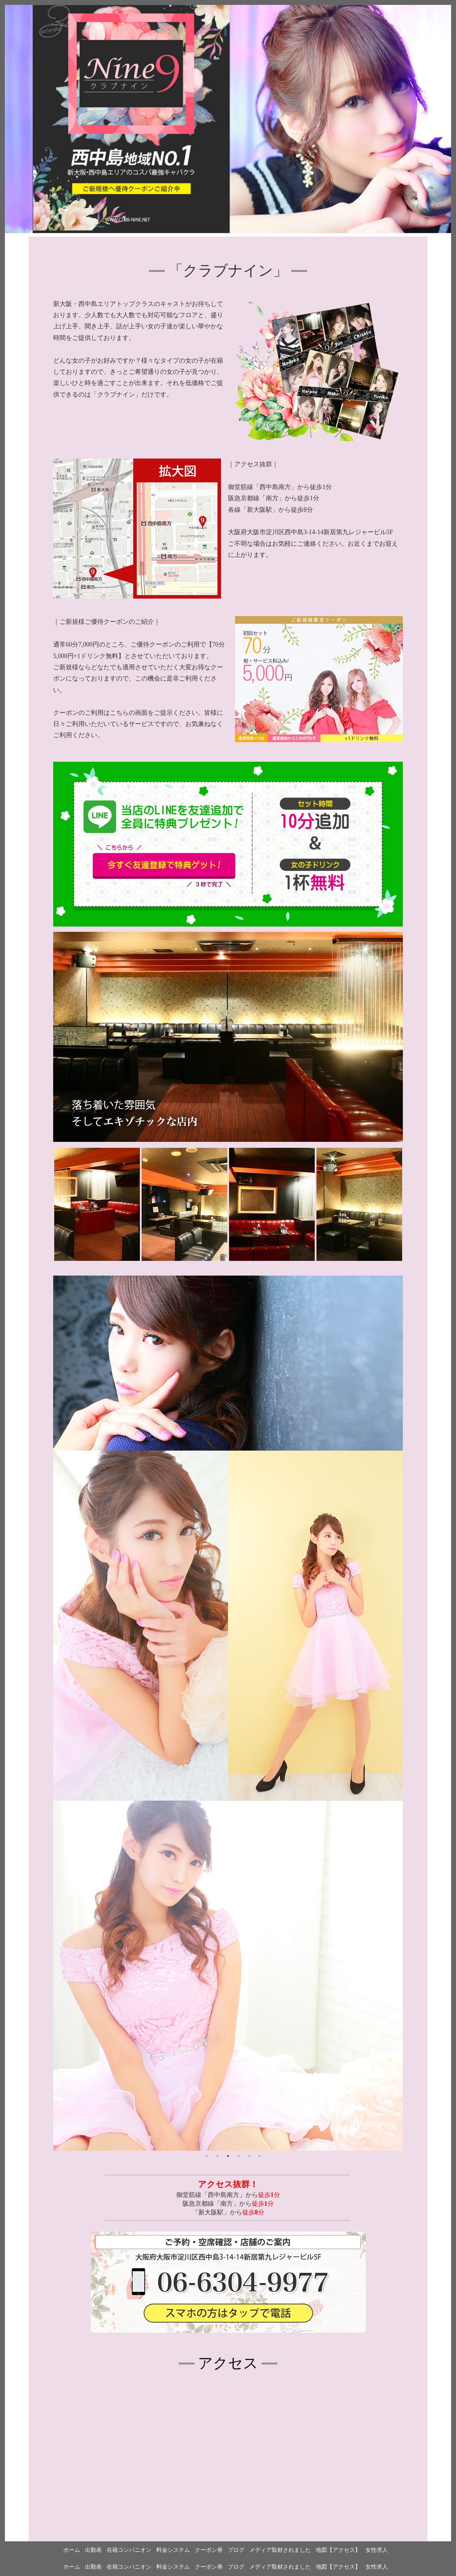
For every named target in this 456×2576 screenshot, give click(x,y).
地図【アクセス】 (338, 2567)
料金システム (173, 2567)
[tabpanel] (228, 1713)
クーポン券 (209, 2567)
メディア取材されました (280, 2567)
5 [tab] (248, 2155)
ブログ (236, 2567)
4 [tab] (238, 2155)
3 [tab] (228, 2155)
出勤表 (93, 2567)
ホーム (71, 2567)
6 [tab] (259, 2155)
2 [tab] (217, 2155)
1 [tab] (207, 2155)
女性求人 (376, 2567)
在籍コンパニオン (129, 2567)
